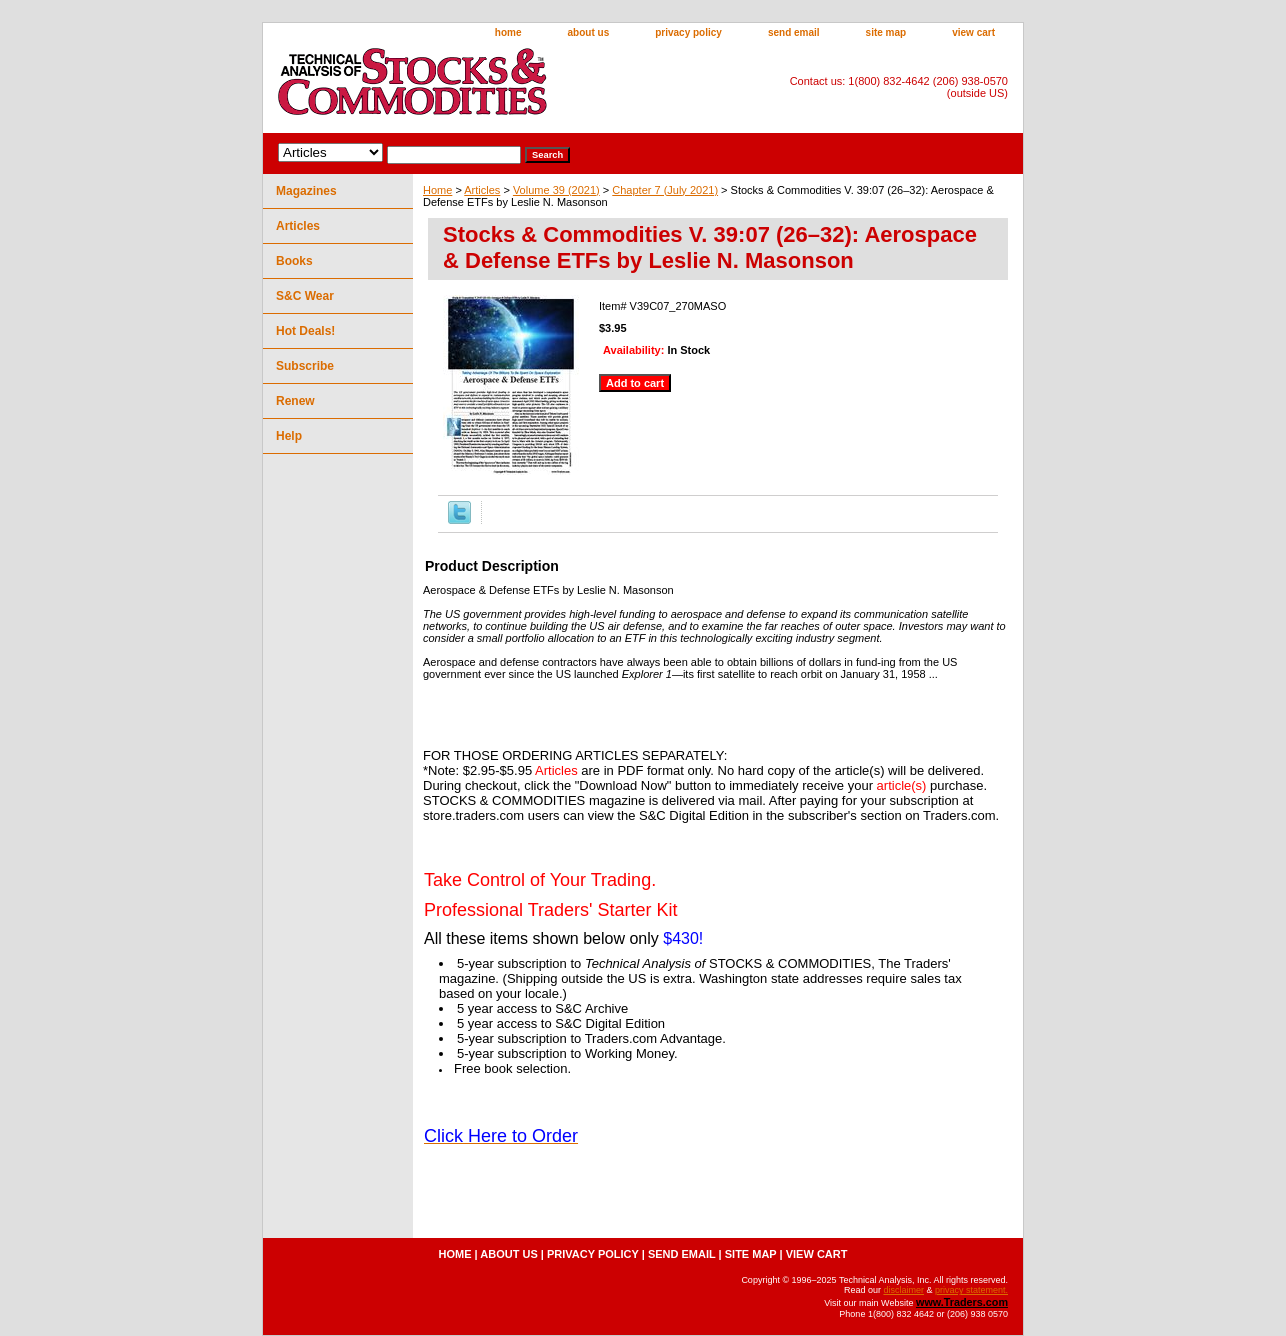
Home (437, 190)
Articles (482, 190)
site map (886, 32)
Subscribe (305, 366)
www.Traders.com (962, 1302)
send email (794, 32)
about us (589, 32)
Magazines (306, 191)
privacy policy (688, 32)
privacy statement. (971, 1290)
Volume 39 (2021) (556, 190)
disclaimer (903, 1290)
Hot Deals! (305, 331)
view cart (973, 32)
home (508, 32)
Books (294, 261)
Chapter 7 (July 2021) (665, 190)
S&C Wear (305, 296)
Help (289, 436)
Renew (295, 401)
